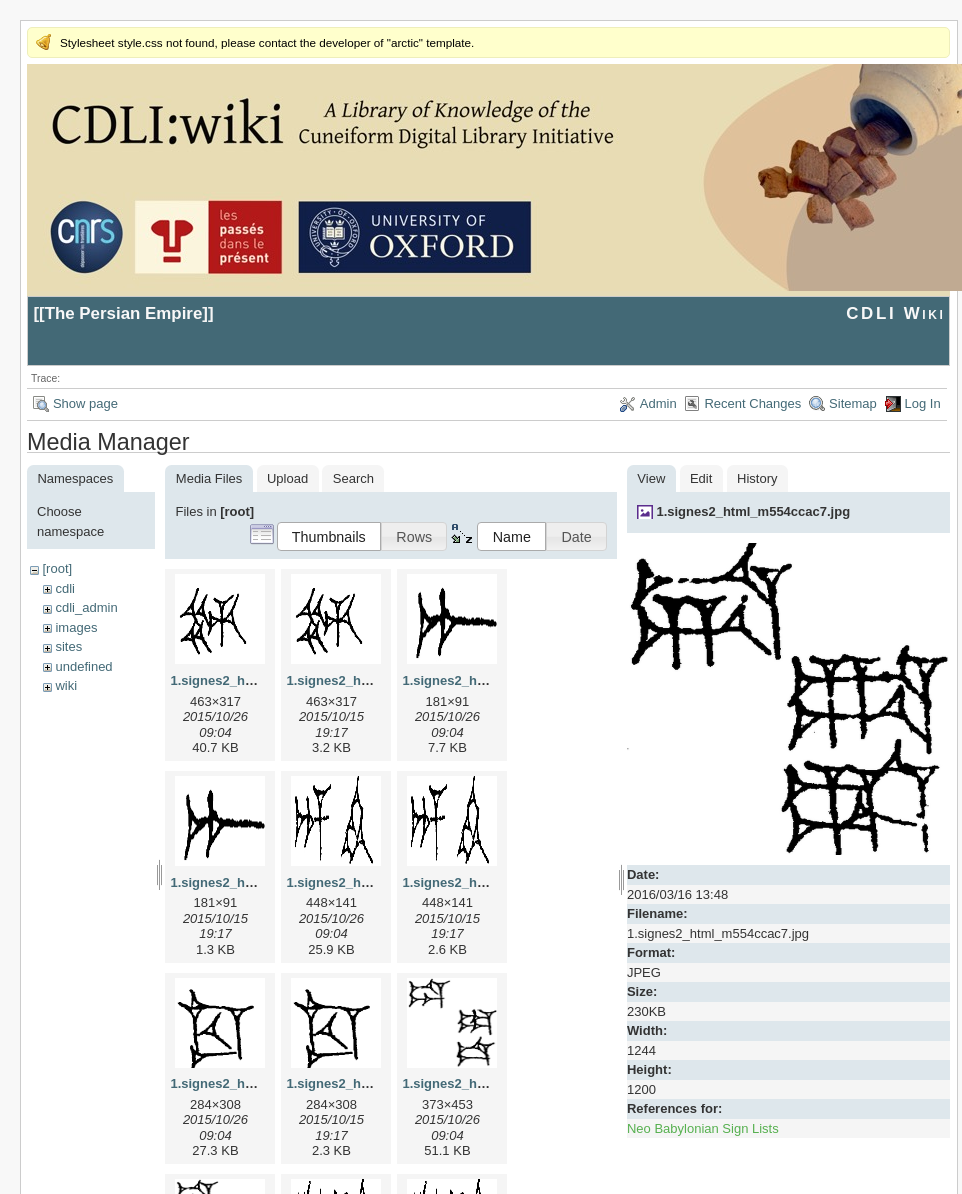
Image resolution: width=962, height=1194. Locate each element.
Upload (287, 478)
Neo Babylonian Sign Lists (703, 1128)
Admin (658, 403)
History (757, 478)
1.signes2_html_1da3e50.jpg (490, 1083)
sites (68, 646)
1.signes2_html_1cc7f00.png (374, 1083)
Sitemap (853, 403)
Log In (923, 403)
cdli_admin (86, 607)
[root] (57, 568)
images (76, 627)
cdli (65, 588)
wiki (66, 685)
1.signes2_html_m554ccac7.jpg (753, 511)
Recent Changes (752, 403)
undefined (83, 666)
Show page (85, 403)
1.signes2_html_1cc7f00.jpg (256, 1083)
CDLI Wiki (895, 313)
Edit (701, 478)
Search (353, 478)
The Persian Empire (124, 313)
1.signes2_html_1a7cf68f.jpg (490, 680)
